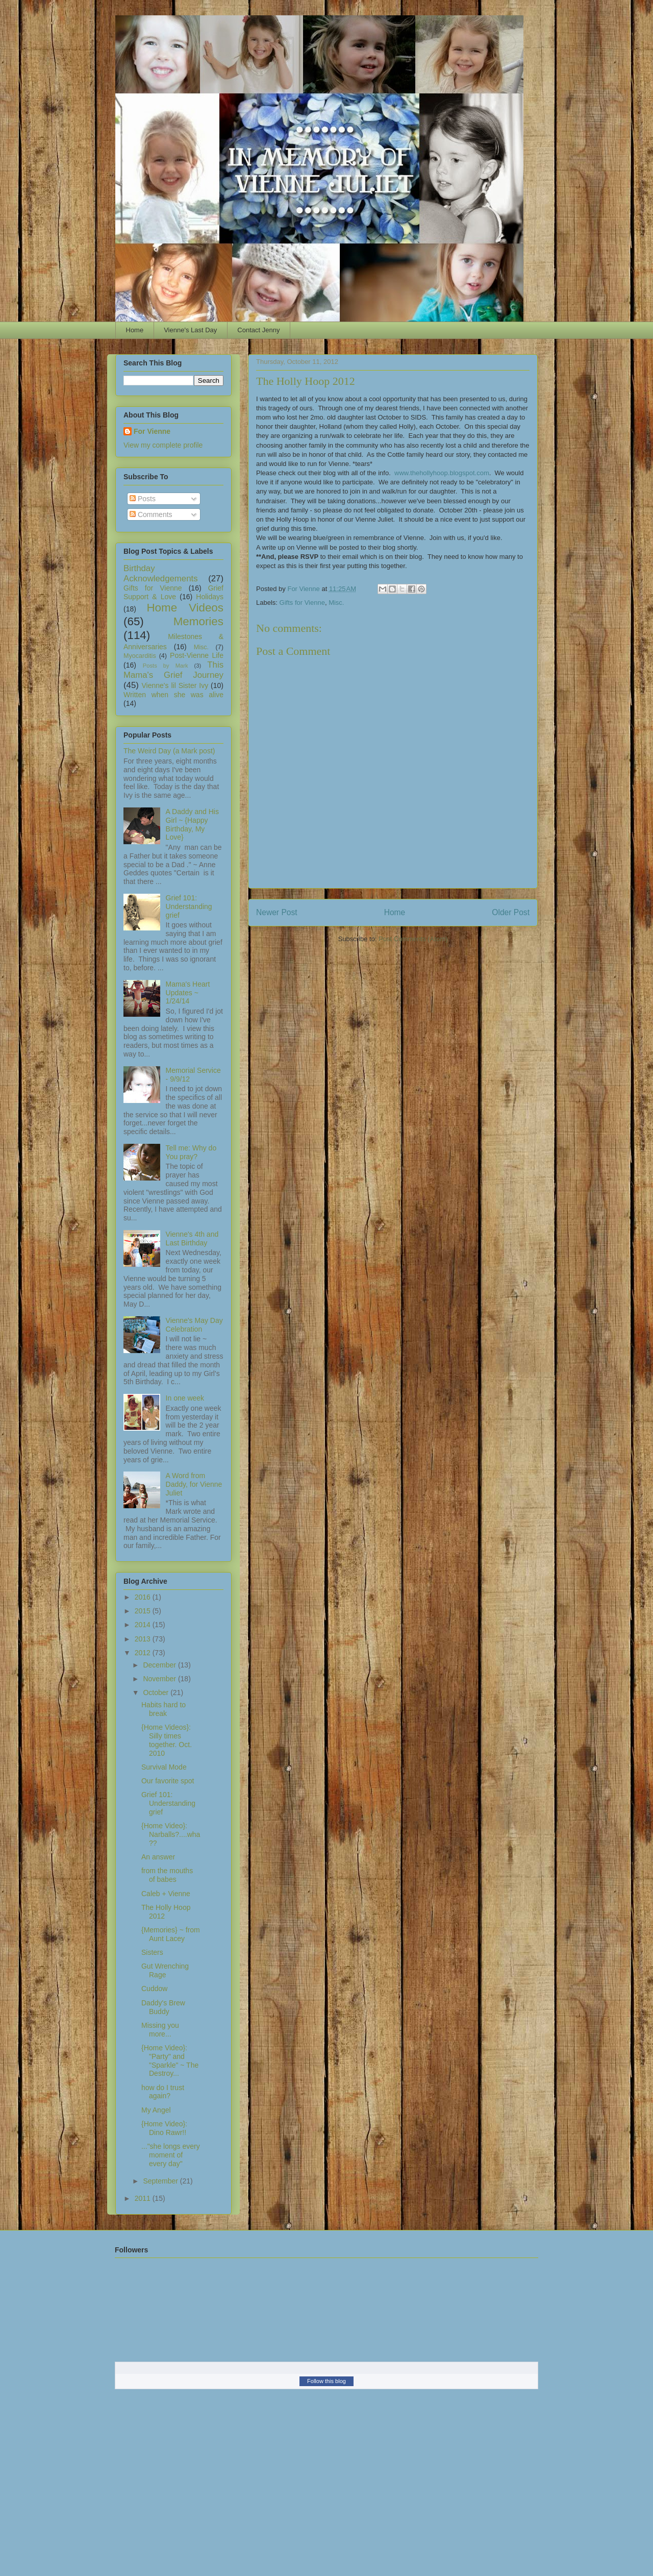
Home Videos (184, 607)
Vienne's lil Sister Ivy (175, 685)
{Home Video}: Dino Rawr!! (164, 2128)
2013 (144, 1639)
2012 (144, 1653)
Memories (198, 621)
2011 (144, 2198)
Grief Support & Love (173, 592)
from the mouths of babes (167, 1875)
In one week (185, 1398)
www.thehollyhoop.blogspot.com (441, 473)
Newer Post (276, 912)
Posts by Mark (165, 666)
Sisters (152, 1952)
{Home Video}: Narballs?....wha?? (170, 1834)
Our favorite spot (167, 1781)
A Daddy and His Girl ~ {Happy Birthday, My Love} (192, 824)
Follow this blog (326, 2381)
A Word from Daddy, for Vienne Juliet (194, 1484)
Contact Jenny (258, 330)
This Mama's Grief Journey (173, 670)
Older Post (511, 912)
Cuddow (154, 1988)
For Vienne (152, 431)
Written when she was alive (173, 695)
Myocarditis (139, 655)
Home (135, 330)
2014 (144, 1625)
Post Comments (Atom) (413, 939)
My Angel (156, 2110)
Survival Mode (164, 1767)
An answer (158, 1857)
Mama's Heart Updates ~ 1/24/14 (188, 992)
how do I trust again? (162, 2091)
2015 (144, 1611)
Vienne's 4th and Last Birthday (192, 1238)
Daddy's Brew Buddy (163, 2007)
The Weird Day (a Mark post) (169, 751)
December (160, 1665)
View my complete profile (163, 445)
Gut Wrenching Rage (165, 1970)
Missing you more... (160, 2029)
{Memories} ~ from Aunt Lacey (170, 1934)
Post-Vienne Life (196, 655)
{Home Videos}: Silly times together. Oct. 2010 (166, 1740)
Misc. (336, 602)
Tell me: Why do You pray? (191, 1152)
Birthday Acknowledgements (160, 573)
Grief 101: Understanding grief (189, 906)
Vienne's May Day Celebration (194, 1324)
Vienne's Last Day (190, 330)
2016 (144, 1597)
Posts (143, 499)
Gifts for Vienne (302, 602)
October (156, 1692)
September (161, 2181)
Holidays (209, 597)
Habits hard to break (163, 1709)
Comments (151, 514)
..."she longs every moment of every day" (170, 2155)
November (160, 1679)
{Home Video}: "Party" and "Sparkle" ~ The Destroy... (169, 2060)
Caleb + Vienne (165, 1894)
